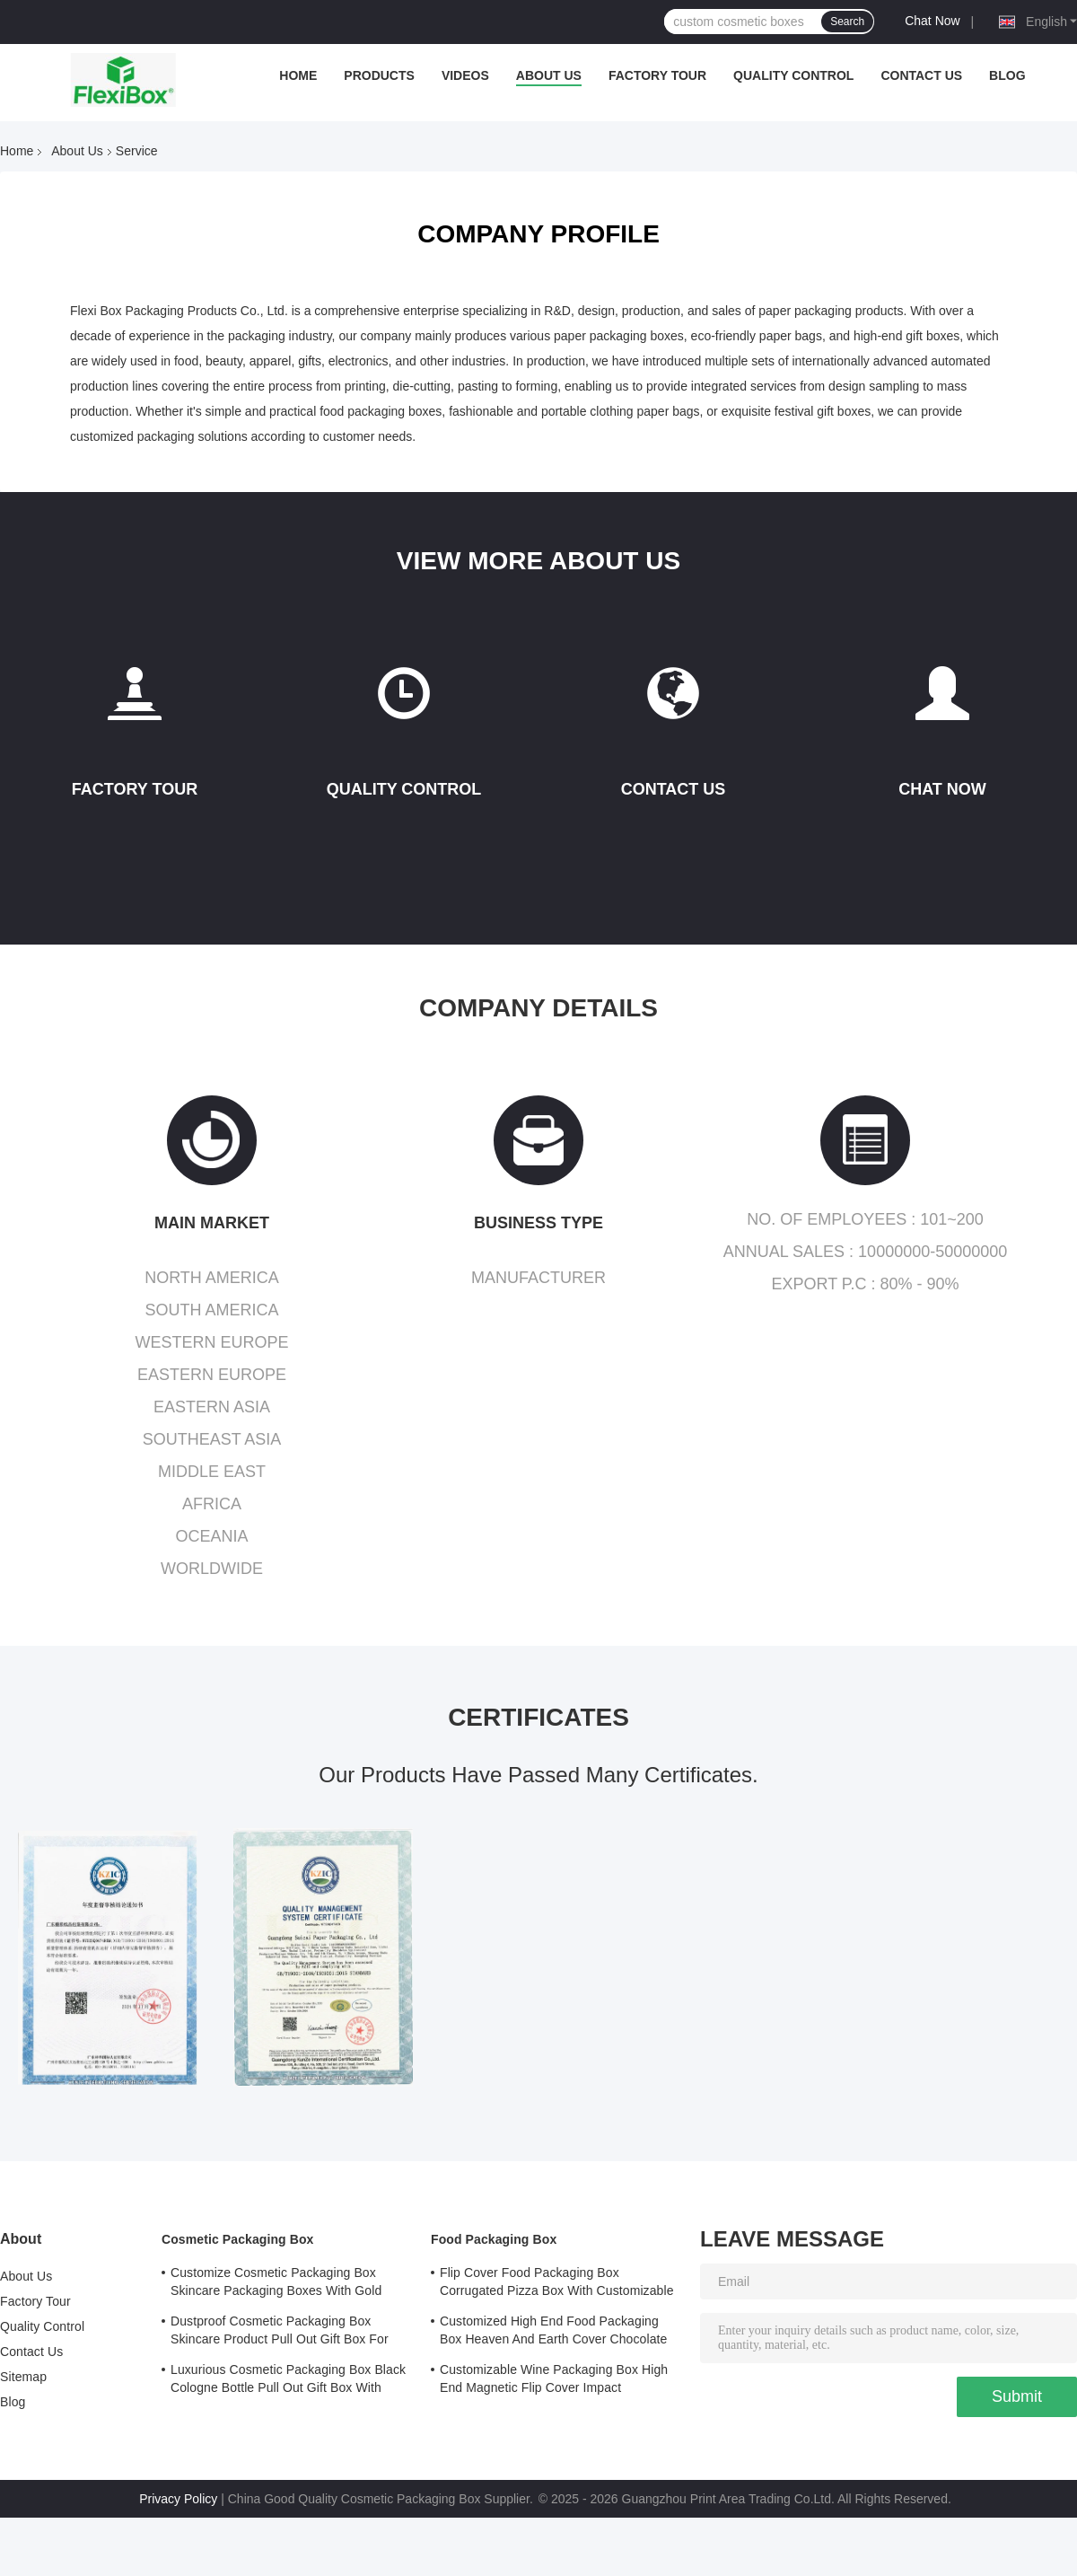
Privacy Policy (178, 2499)
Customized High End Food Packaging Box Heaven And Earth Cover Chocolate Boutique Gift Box (553, 2333)
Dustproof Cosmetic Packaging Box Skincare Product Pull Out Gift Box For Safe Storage (280, 2333)
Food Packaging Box (493, 2239)
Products (379, 75)
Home (298, 75)
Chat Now (932, 20)
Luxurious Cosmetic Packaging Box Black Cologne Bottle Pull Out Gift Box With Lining (288, 2381)
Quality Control (793, 75)
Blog (1007, 75)
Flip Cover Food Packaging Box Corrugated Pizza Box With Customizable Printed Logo (557, 2284)
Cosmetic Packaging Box (237, 2239)
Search (847, 21)
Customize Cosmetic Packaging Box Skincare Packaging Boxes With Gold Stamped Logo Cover (276, 2284)
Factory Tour (657, 75)
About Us (549, 75)
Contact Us (921, 75)
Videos (465, 75)
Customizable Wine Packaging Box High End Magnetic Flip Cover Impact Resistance (554, 2381)
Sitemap (23, 2376)
